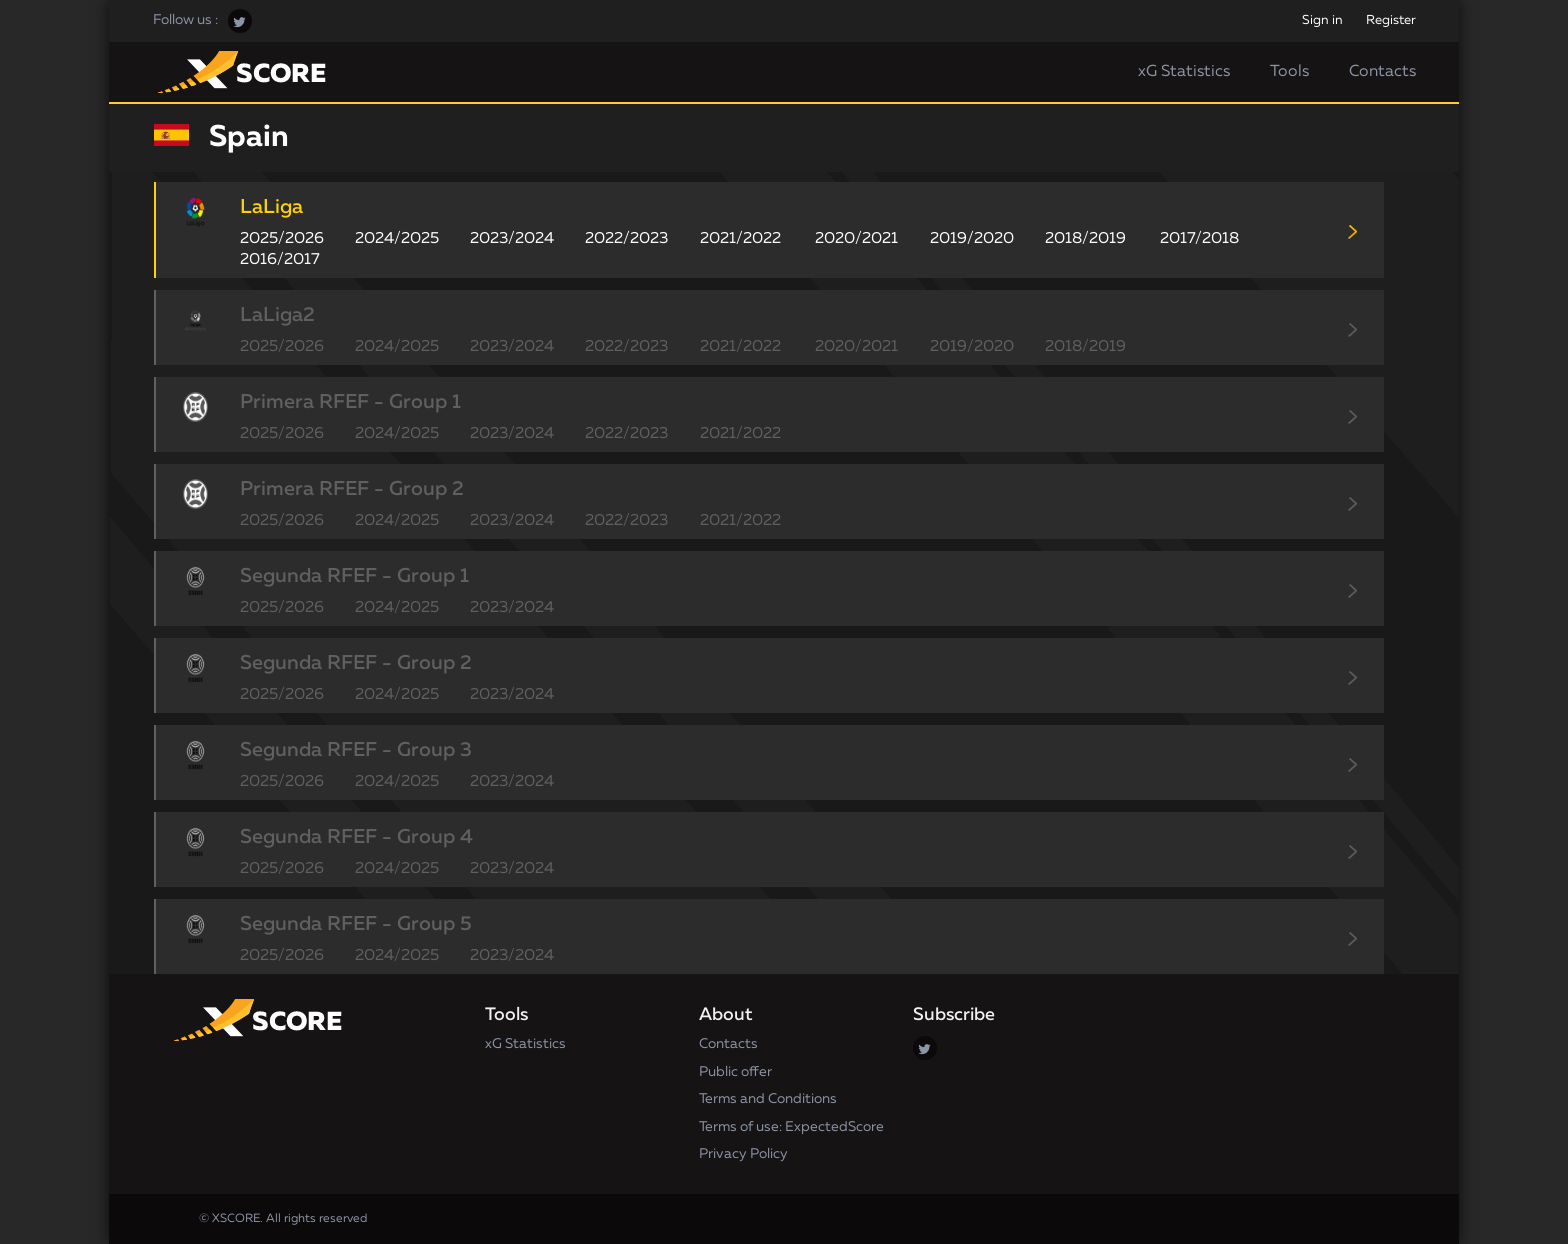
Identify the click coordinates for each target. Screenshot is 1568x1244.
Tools (1289, 72)
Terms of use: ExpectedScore (791, 1127)
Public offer (735, 1072)
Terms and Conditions (768, 1099)
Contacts (1382, 72)
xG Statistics (1184, 72)
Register (1391, 20)
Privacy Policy (743, 1154)
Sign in (1322, 20)
